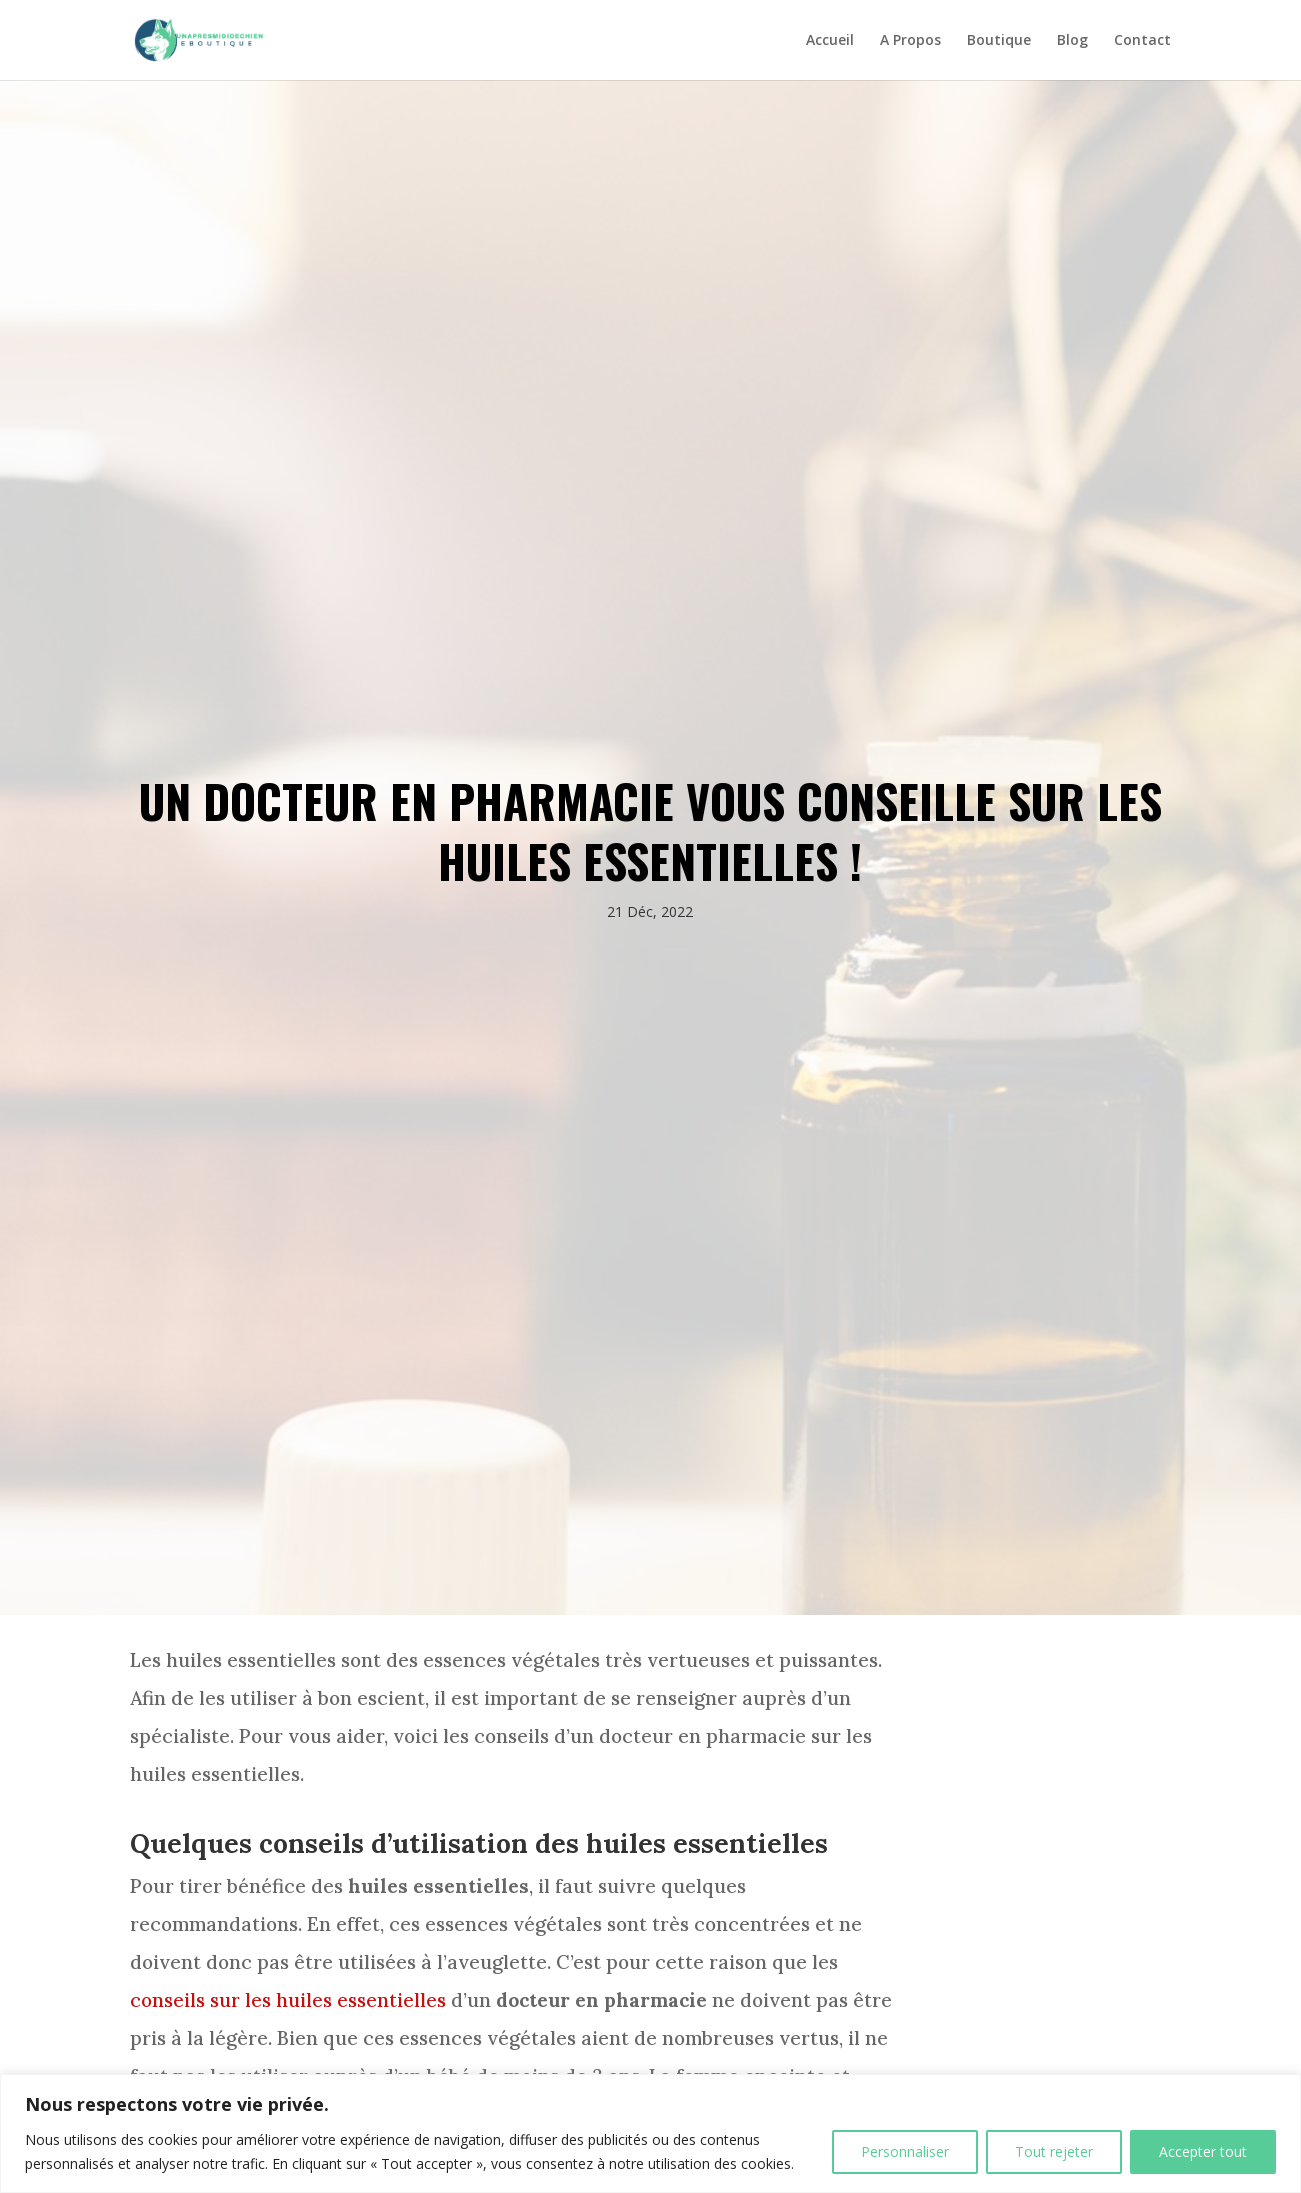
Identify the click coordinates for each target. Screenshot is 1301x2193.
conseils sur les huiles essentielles (288, 2000)
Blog (1072, 41)
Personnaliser (905, 2151)
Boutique (999, 41)
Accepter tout (1203, 2151)
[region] (650, 2133)
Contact (1142, 41)
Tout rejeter (1054, 2151)
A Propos (910, 41)
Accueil (830, 41)
